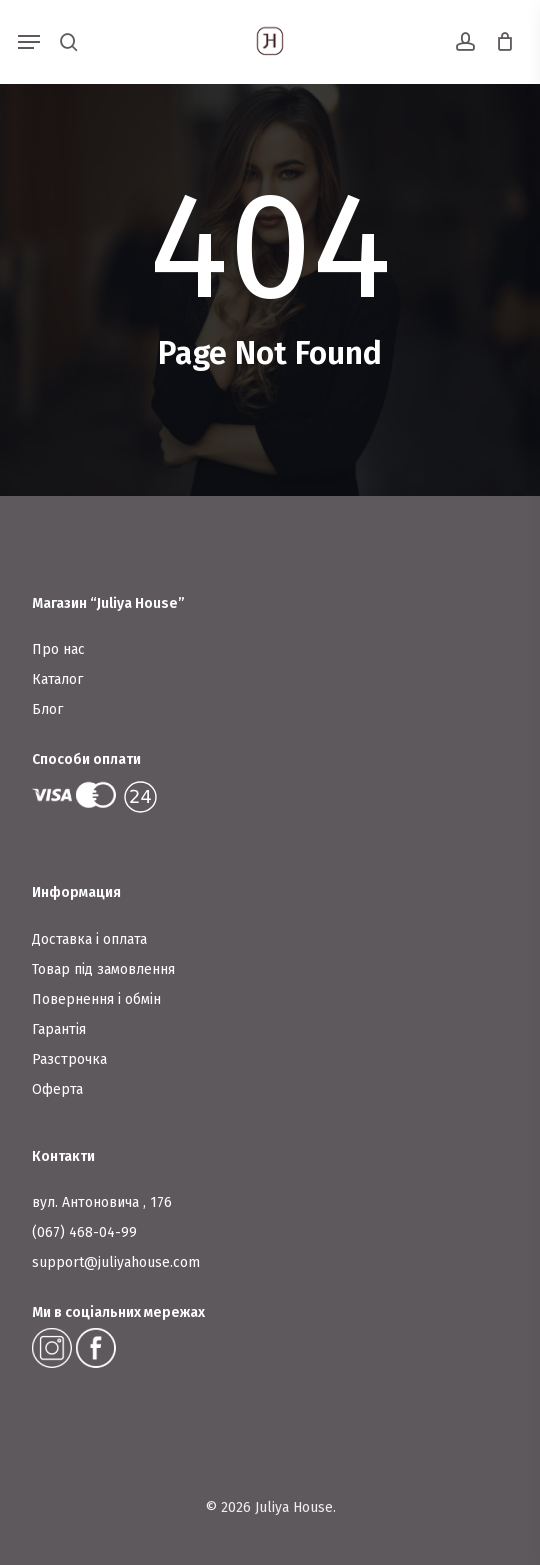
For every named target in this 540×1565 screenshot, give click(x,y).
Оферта (57, 1089)
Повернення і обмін (96, 999)
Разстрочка (69, 1059)
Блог (47, 709)
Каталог (57, 679)
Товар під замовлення (103, 969)
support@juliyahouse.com (116, 1262)
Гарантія (59, 1029)
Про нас (58, 649)
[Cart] (499, 42)
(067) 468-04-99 (84, 1232)
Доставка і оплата (89, 939)
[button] (29, 42)
